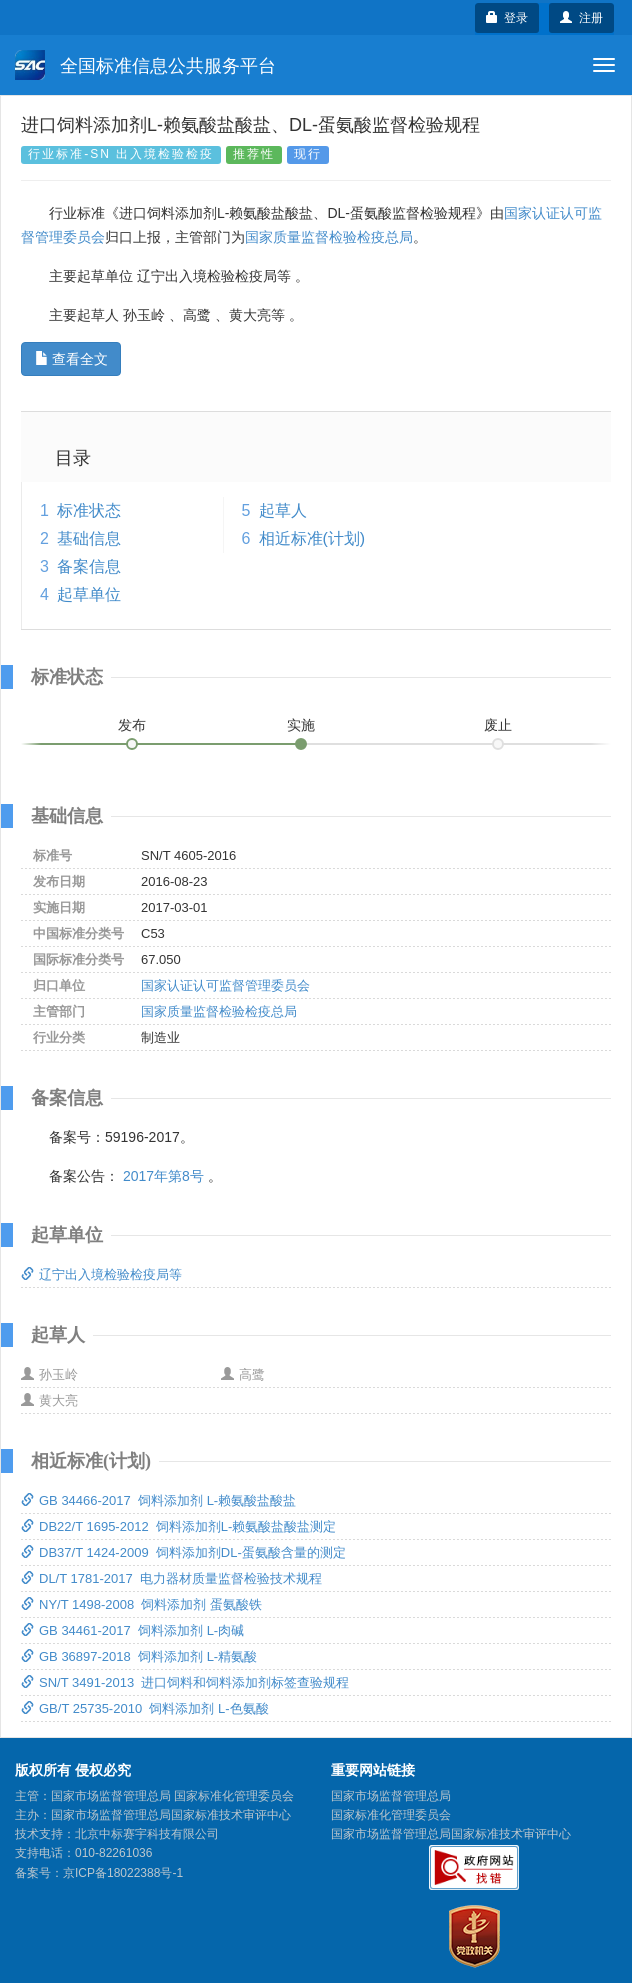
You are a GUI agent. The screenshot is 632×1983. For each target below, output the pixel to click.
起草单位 (89, 594)
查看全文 (71, 359)
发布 (132, 725)
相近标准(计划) (312, 538)
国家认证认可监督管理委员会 (225, 985)
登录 (507, 18)
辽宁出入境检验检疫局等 (101, 1274)
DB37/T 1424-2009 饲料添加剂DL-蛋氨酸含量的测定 (183, 1552)
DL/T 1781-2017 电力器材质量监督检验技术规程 (171, 1578)
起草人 (283, 510)
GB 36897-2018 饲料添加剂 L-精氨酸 (139, 1656)
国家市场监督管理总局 (391, 1796)
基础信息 (89, 538)
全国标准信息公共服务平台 (145, 65)
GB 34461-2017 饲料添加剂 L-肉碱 (132, 1630)
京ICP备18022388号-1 (123, 1873)
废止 (498, 725)
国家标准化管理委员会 (391, 1815)
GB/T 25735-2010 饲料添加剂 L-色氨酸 (145, 1708)
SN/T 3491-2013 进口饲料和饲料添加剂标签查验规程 (185, 1682)
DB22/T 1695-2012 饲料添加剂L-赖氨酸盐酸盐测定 (178, 1526)
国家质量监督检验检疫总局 (329, 237)
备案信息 (89, 566)
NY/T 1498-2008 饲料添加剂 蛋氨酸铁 (141, 1604)
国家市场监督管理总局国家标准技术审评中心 (451, 1834)
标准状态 (89, 510)
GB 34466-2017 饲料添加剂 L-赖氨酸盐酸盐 (158, 1500)
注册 (581, 18)
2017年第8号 (163, 1176)
